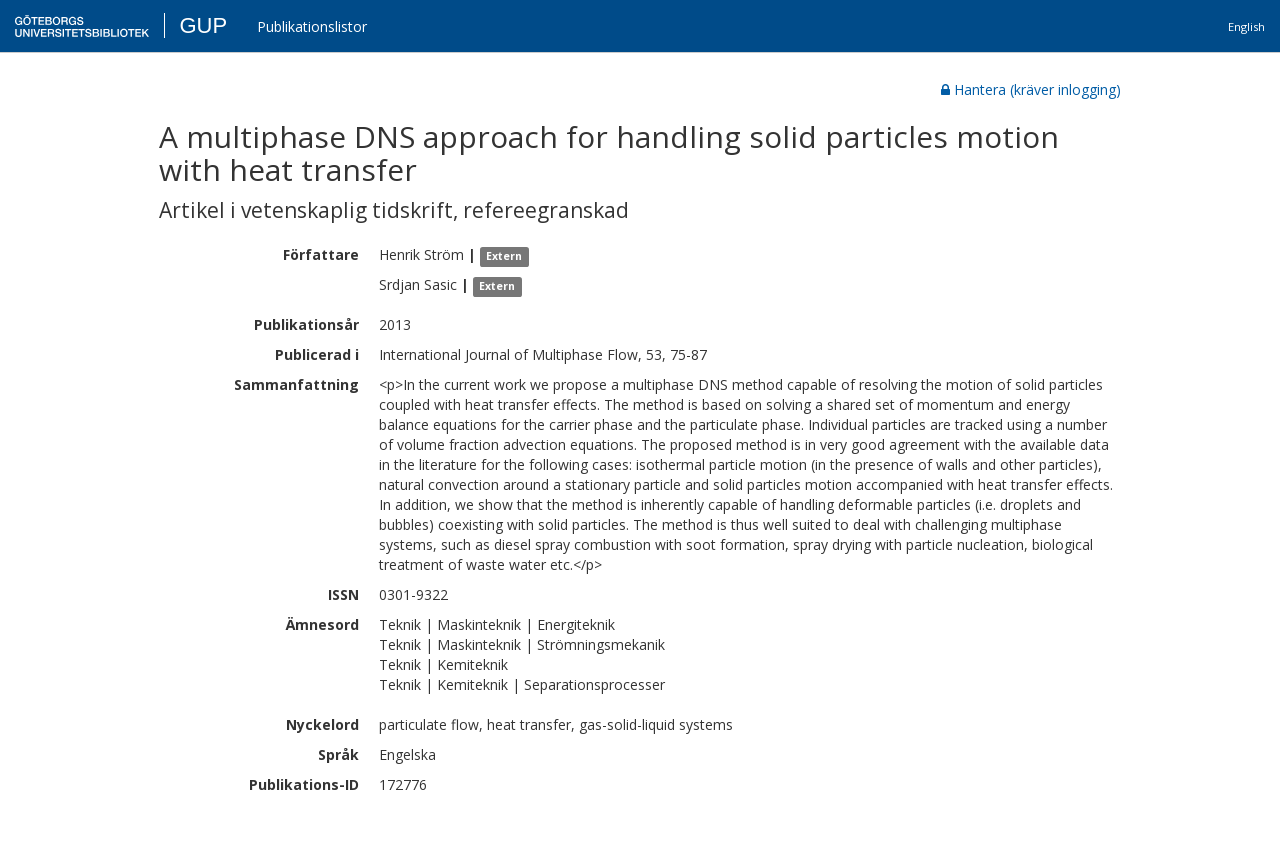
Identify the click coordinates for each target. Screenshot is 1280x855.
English (1246, 26)
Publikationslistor (312, 26)
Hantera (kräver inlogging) (1031, 89)
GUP (203, 25)
